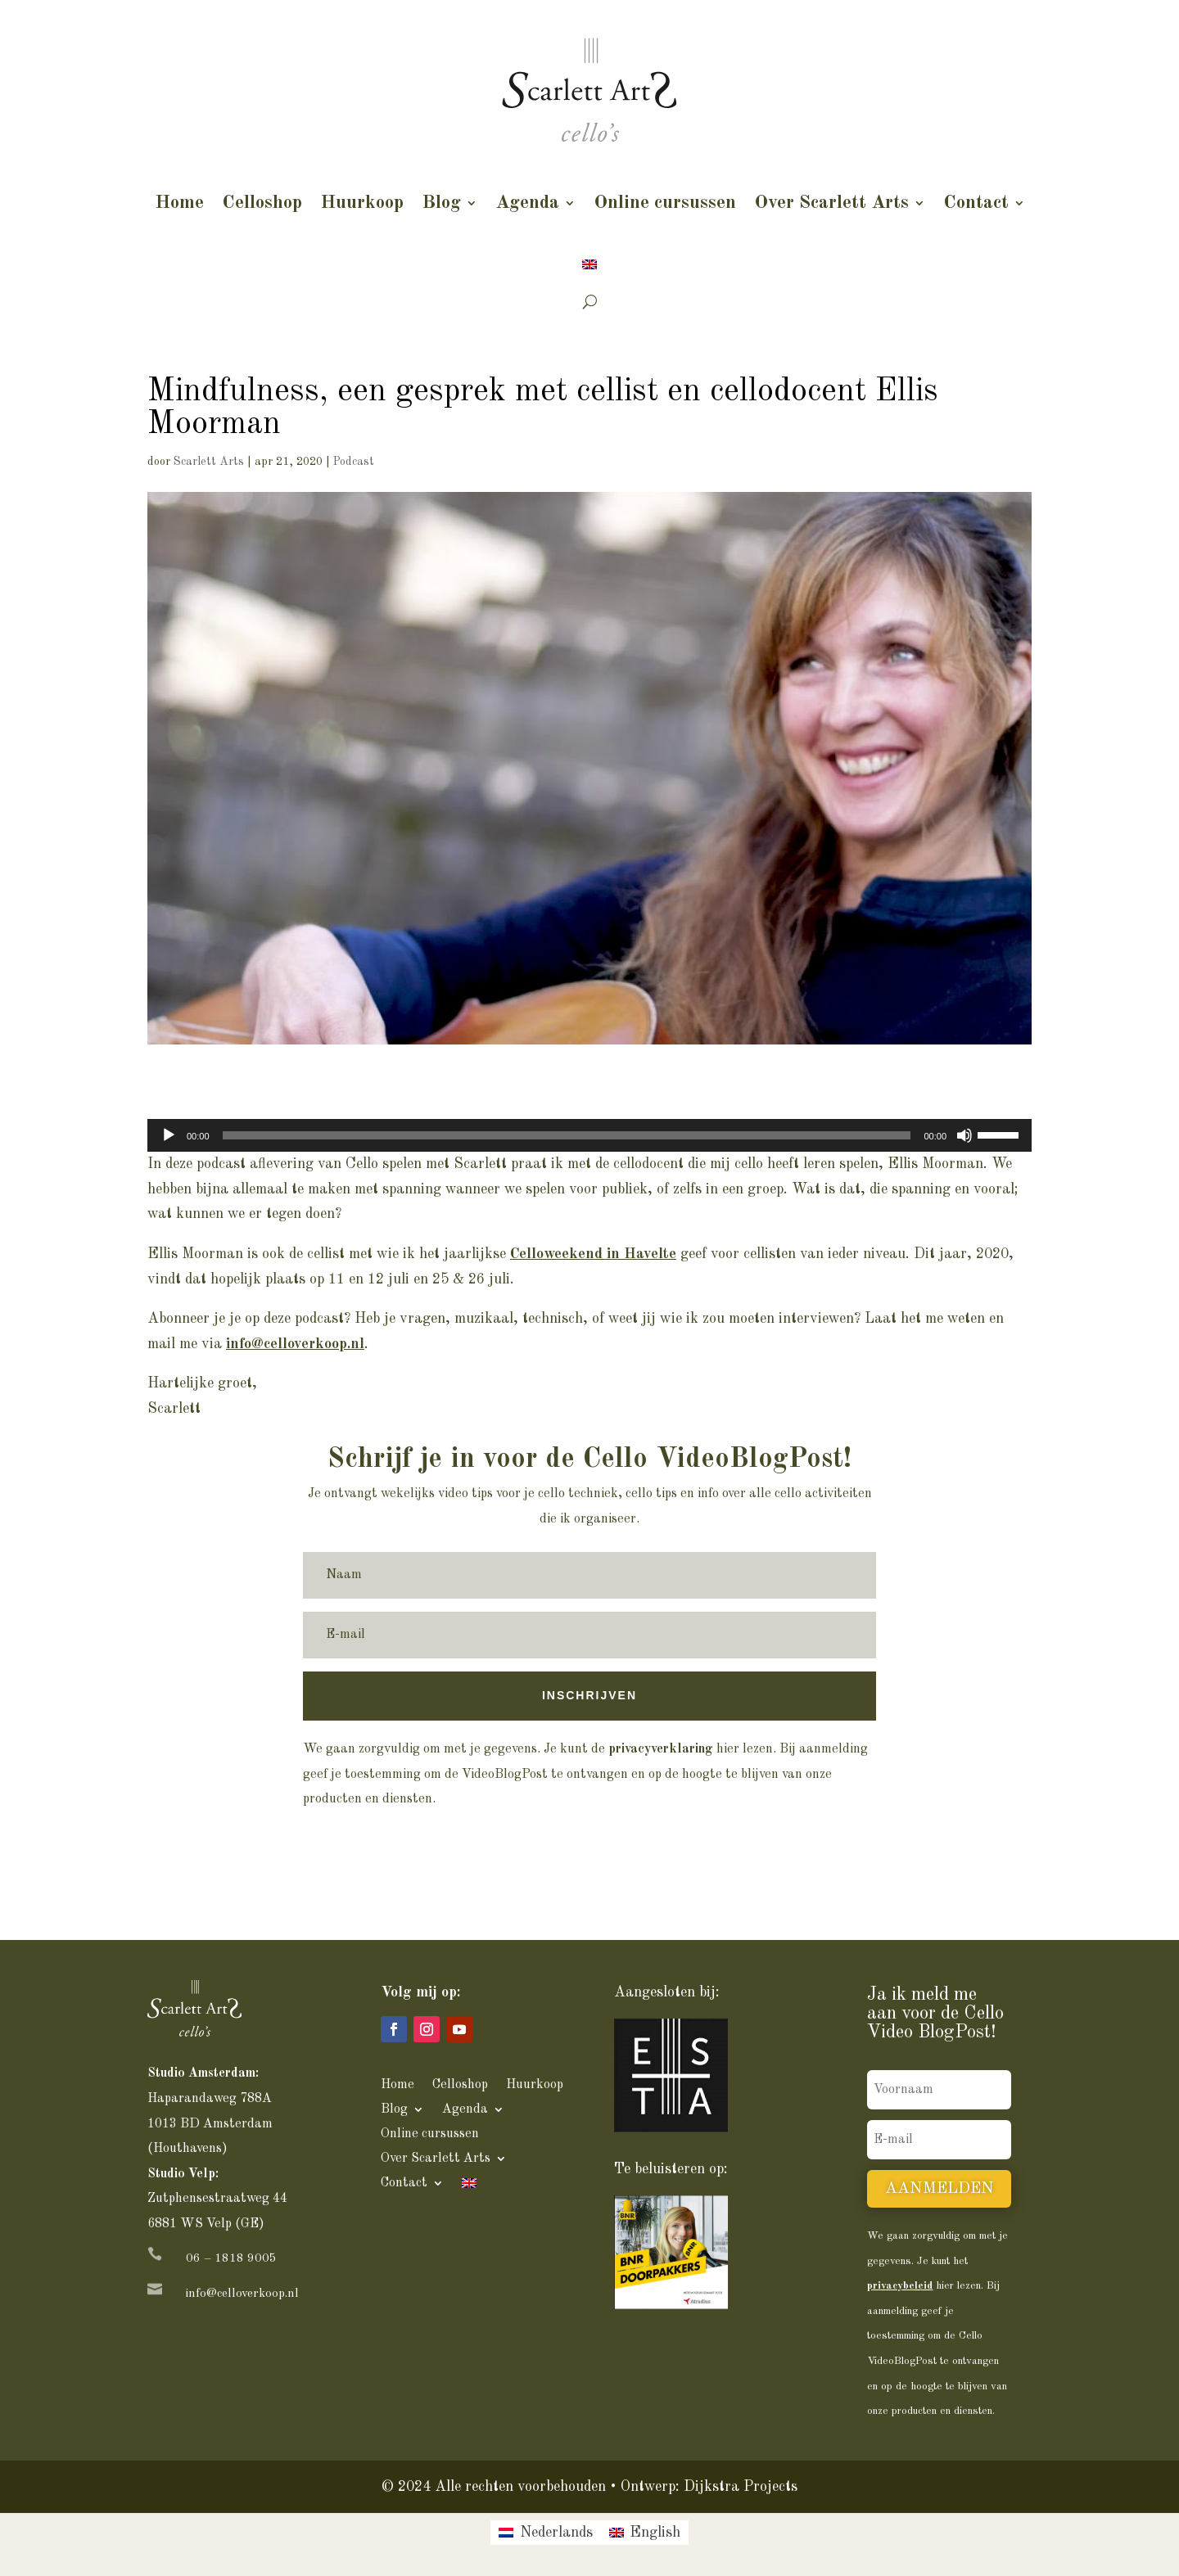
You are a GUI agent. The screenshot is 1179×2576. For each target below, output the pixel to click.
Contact (976, 202)
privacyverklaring (660, 1749)
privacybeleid (900, 2286)
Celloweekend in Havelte (593, 1254)
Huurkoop (362, 202)
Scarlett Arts (209, 461)
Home (179, 202)
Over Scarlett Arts (831, 202)
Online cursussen (665, 202)
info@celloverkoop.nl (242, 2294)
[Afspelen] (168, 1135)
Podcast (353, 461)
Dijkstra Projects (740, 2486)
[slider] (567, 1135)
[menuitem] (589, 264)
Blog (441, 202)
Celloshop (262, 202)
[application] (589, 1135)
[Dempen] (964, 1135)
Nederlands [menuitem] (556, 2532)
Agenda (527, 202)
